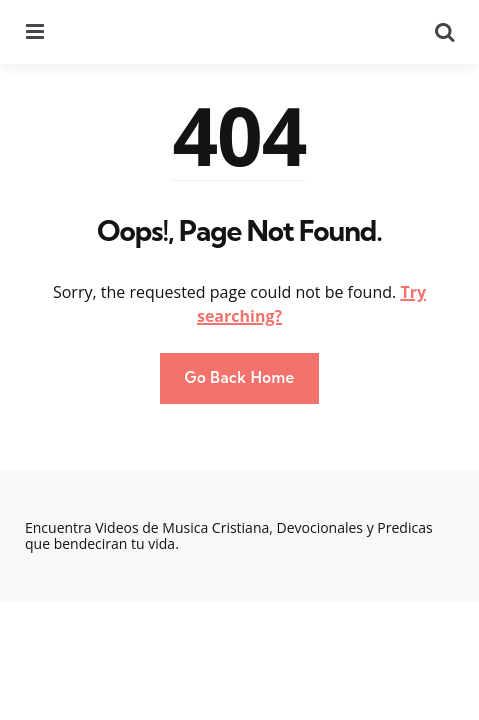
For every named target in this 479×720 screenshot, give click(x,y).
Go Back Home (239, 377)
